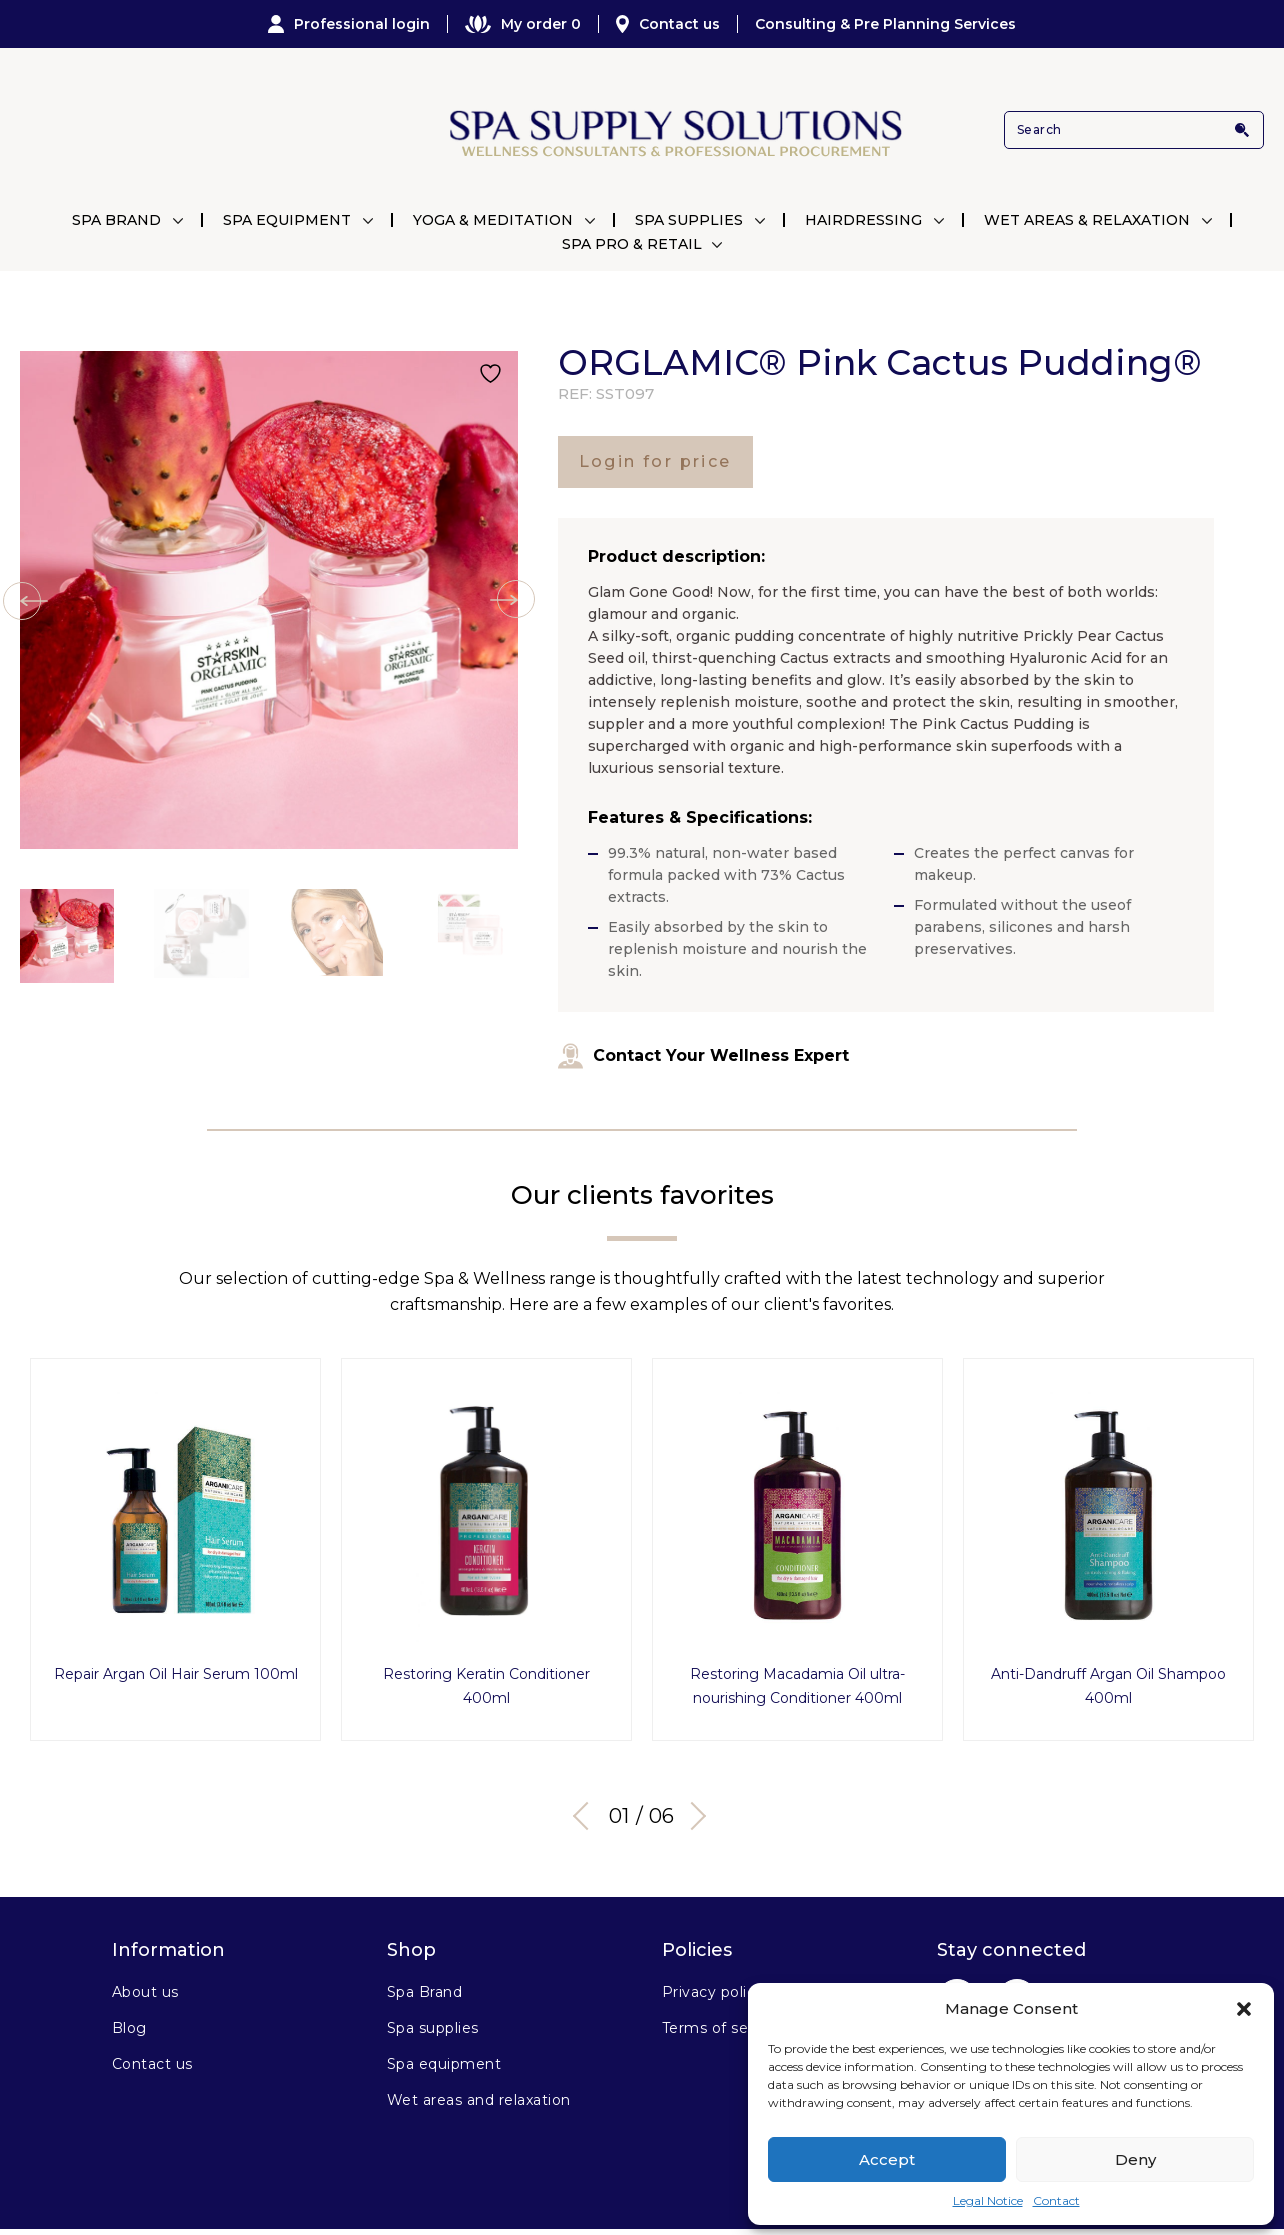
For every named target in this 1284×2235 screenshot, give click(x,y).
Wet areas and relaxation (479, 2098)
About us (145, 1990)
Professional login (349, 24)
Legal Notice (988, 2200)
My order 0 (523, 24)
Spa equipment (444, 2062)
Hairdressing (863, 220)
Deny (1135, 2159)
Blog (129, 2026)
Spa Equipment (287, 220)
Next (692, 1814)
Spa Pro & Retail (632, 244)
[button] (1244, 2009)
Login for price (655, 461)
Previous (587, 1814)
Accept (887, 2159)
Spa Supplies (689, 220)
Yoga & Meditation (493, 220)
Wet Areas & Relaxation (1087, 220)
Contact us (668, 24)
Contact (1056, 2200)
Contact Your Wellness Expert (703, 1056)
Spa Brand (116, 220)
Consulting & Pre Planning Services (885, 24)
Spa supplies (433, 2026)
